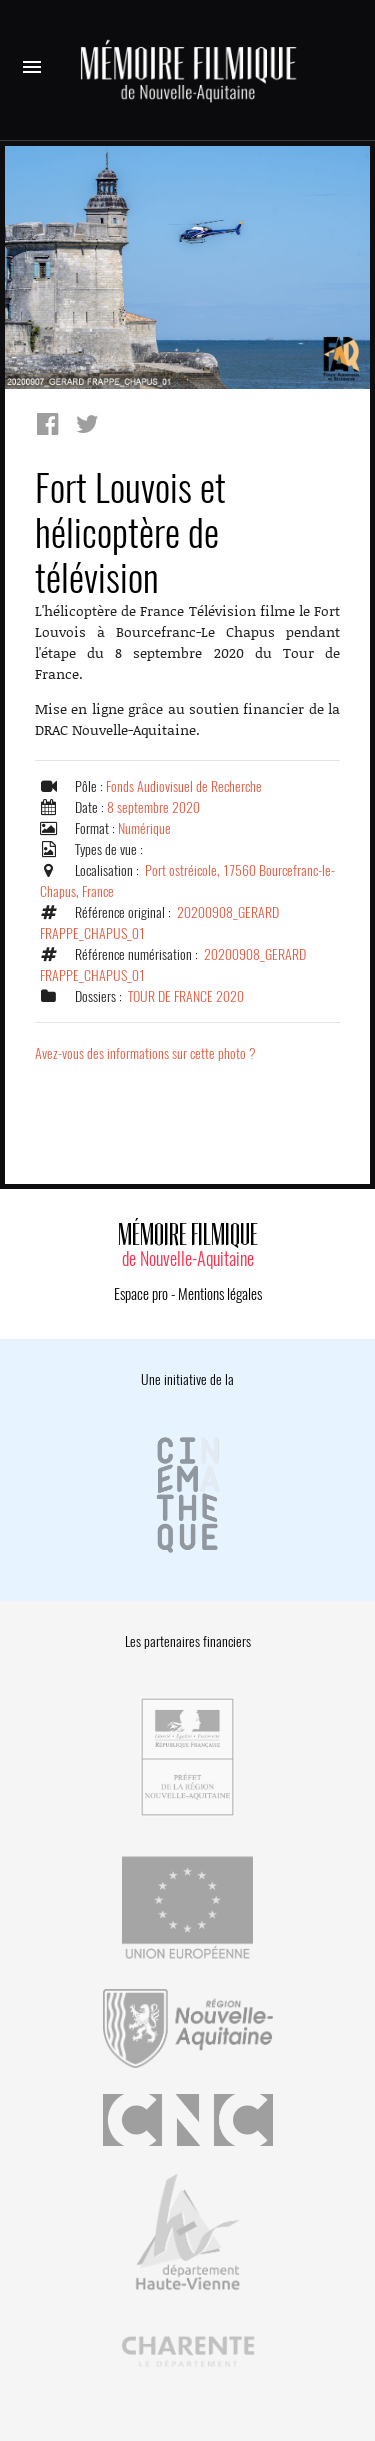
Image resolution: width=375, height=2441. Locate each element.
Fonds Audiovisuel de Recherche (184, 786)
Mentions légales (220, 1294)
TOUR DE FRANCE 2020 (186, 996)
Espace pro (141, 1294)
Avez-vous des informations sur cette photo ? (145, 1053)
